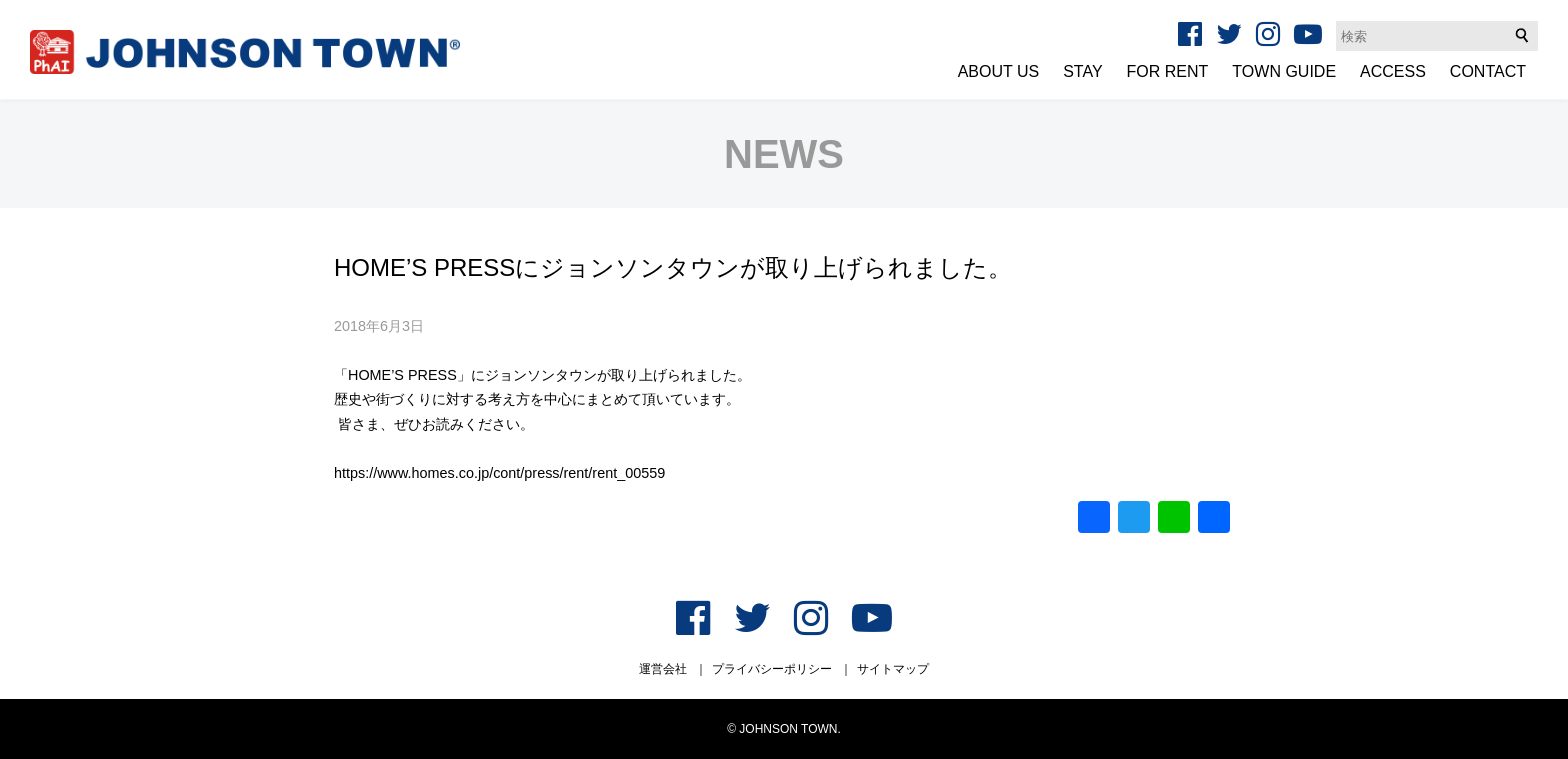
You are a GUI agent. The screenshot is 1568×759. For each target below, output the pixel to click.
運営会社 (663, 669)
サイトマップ (893, 669)
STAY (1082, 71)
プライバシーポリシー (772, 669)
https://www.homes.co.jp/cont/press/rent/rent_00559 (499, 473)
